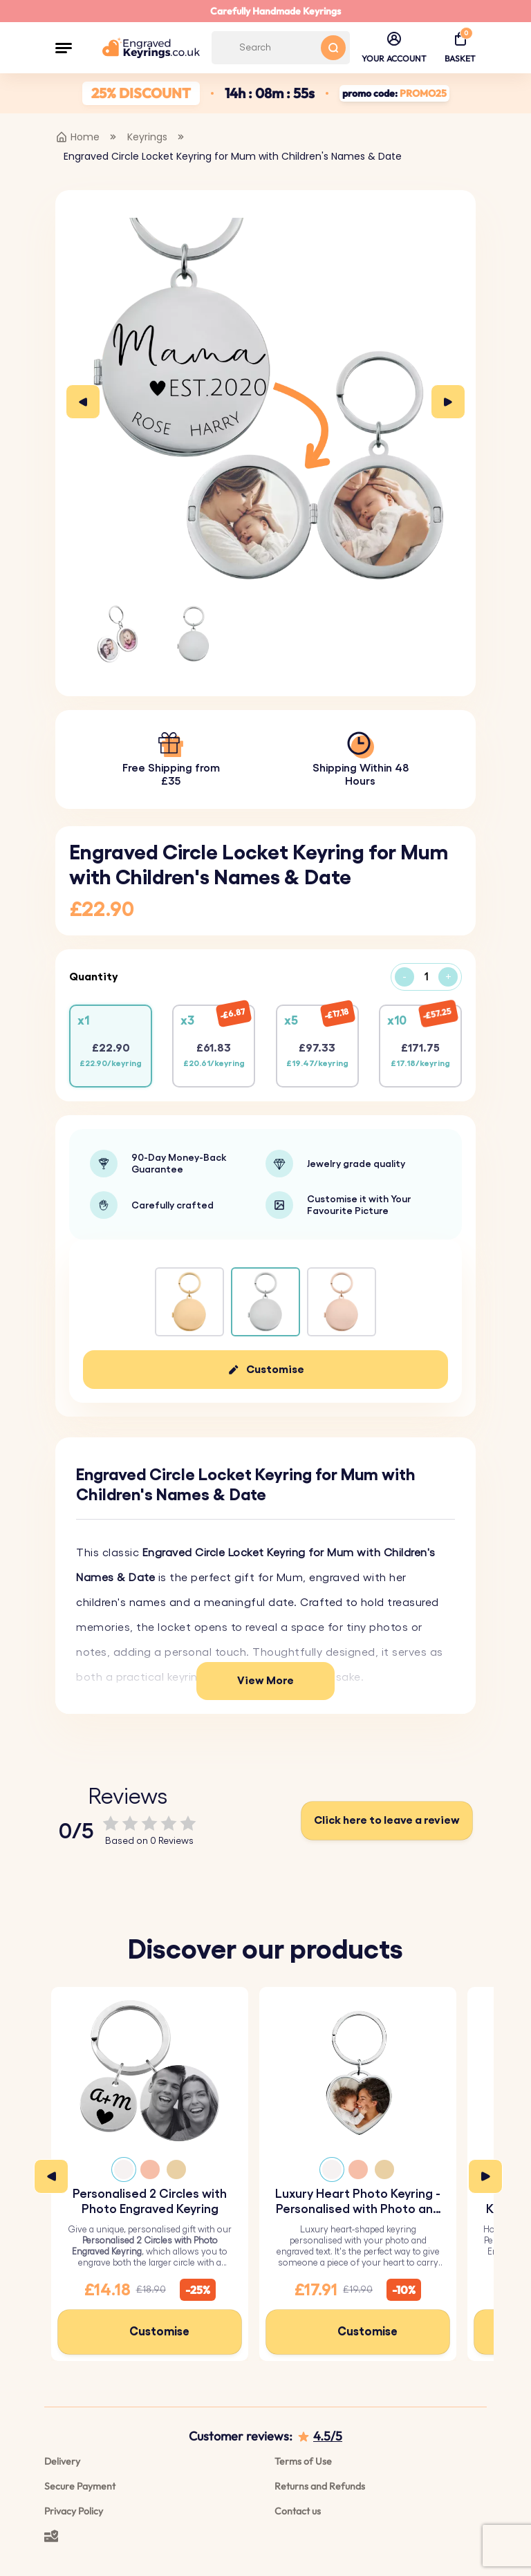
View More (265, 1680)
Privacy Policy (73, 2511)
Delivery (62, 2461)
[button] (63, 47)
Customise (275, 1369)
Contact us (297, 2511)
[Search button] (333, 47)
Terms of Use (303, 2461)
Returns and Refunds (319, 2486)
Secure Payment (79, 2486)
